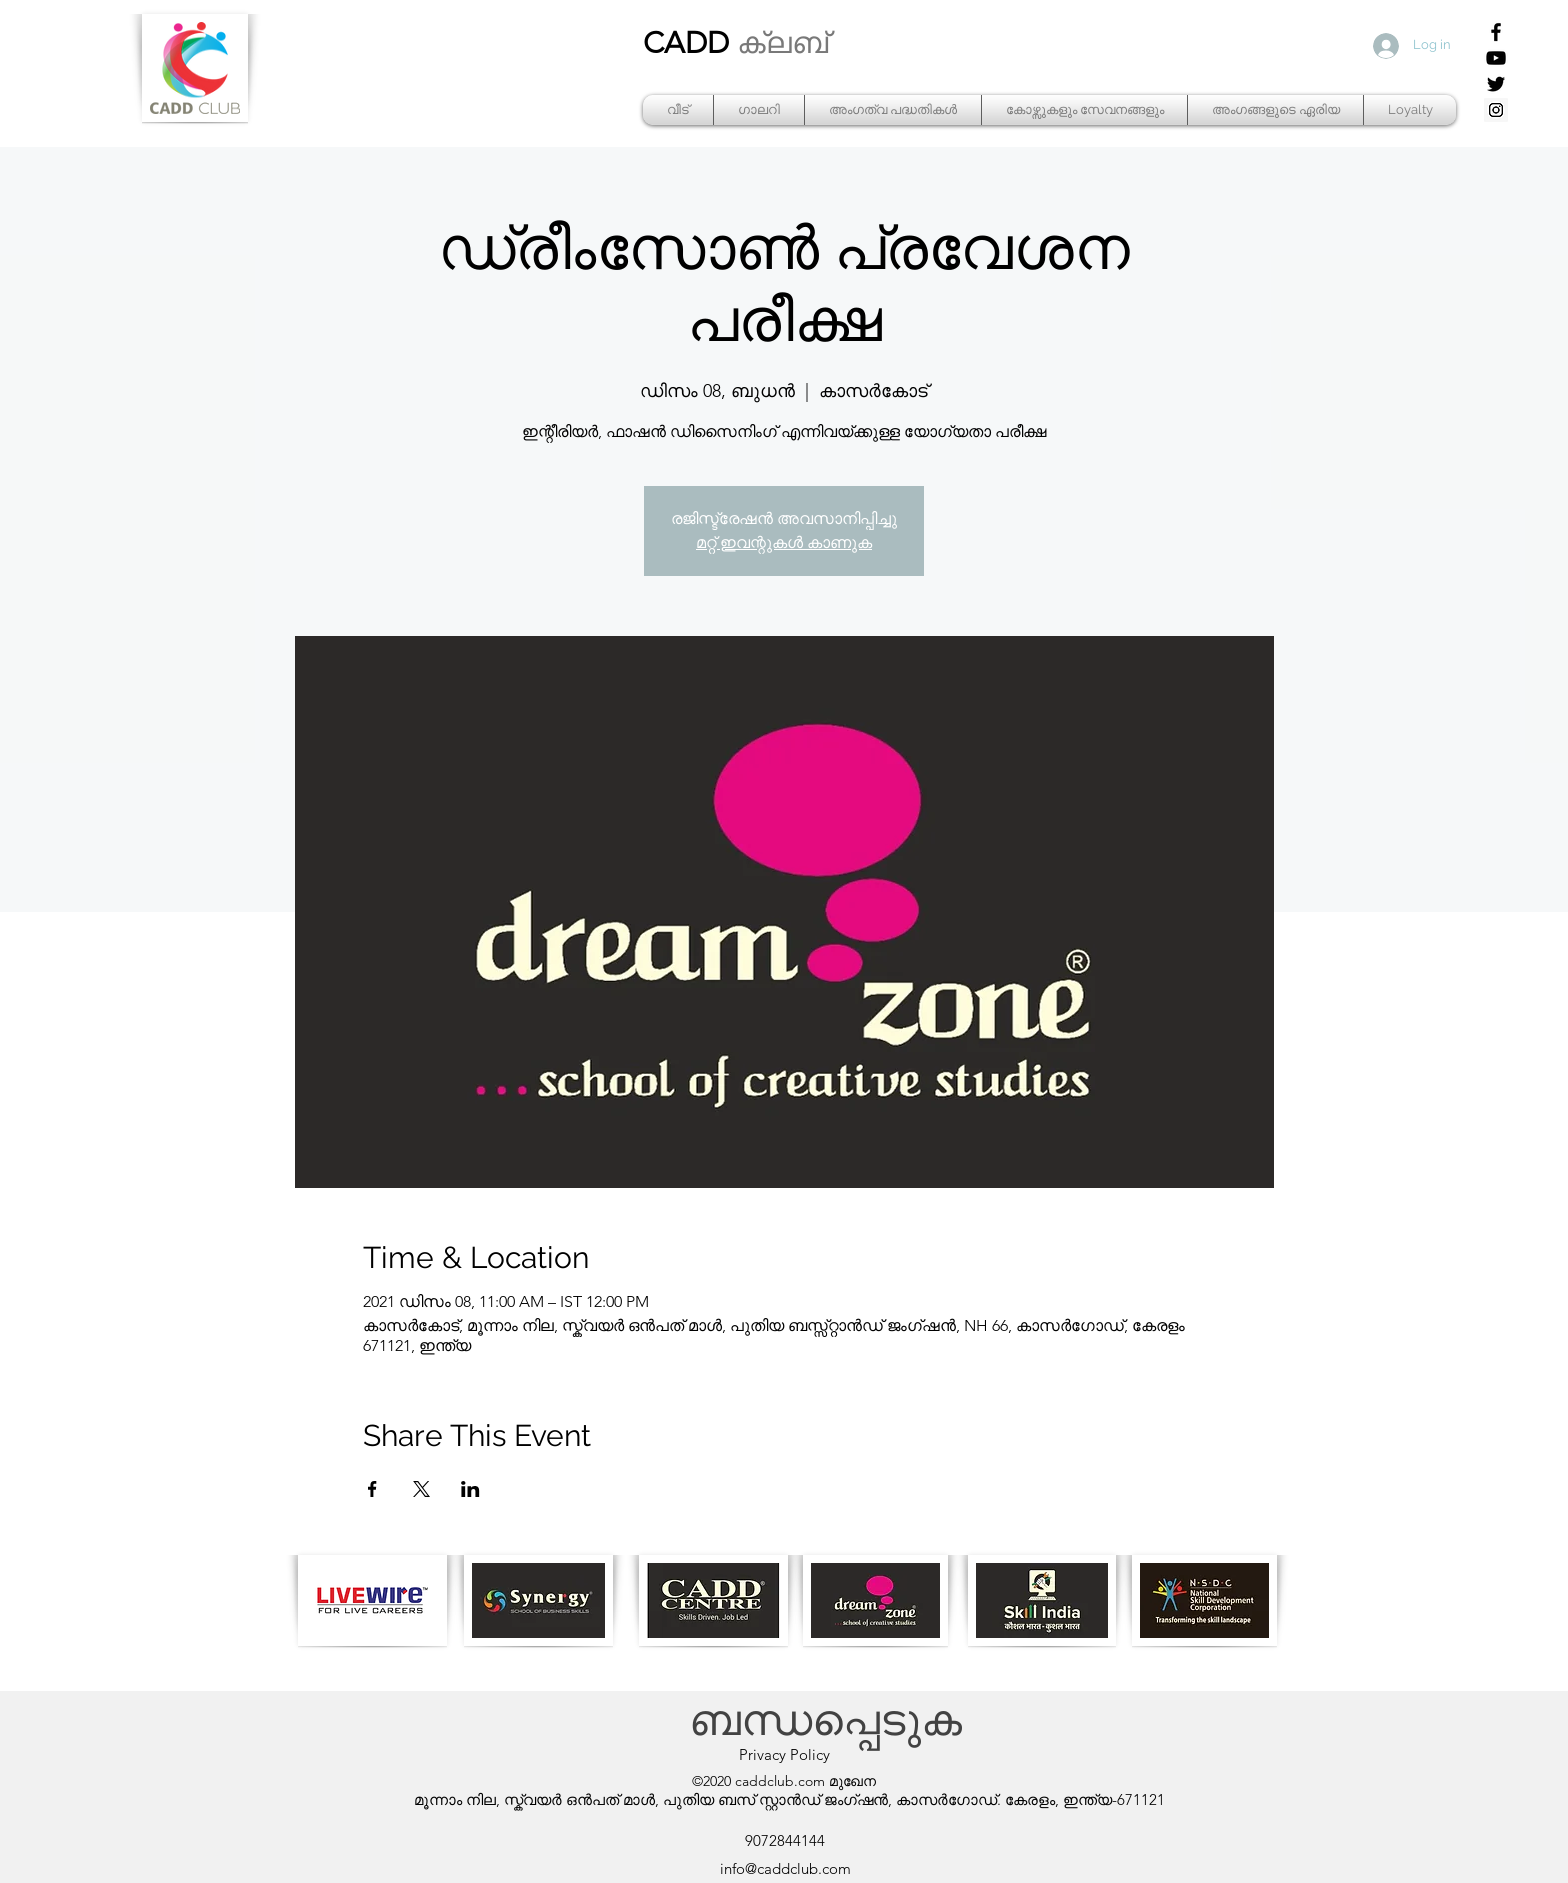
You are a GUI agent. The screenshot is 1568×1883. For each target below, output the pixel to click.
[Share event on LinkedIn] (470, 1489)
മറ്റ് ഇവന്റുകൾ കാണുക (784, 542)
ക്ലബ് (782, 43)
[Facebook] (1496, 32)
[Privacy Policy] (784, 1755)
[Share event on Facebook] (372, 1489)
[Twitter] (1496, 84)
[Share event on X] (421, 1489)
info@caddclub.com (785, 1868)
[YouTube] (1496, 58)
